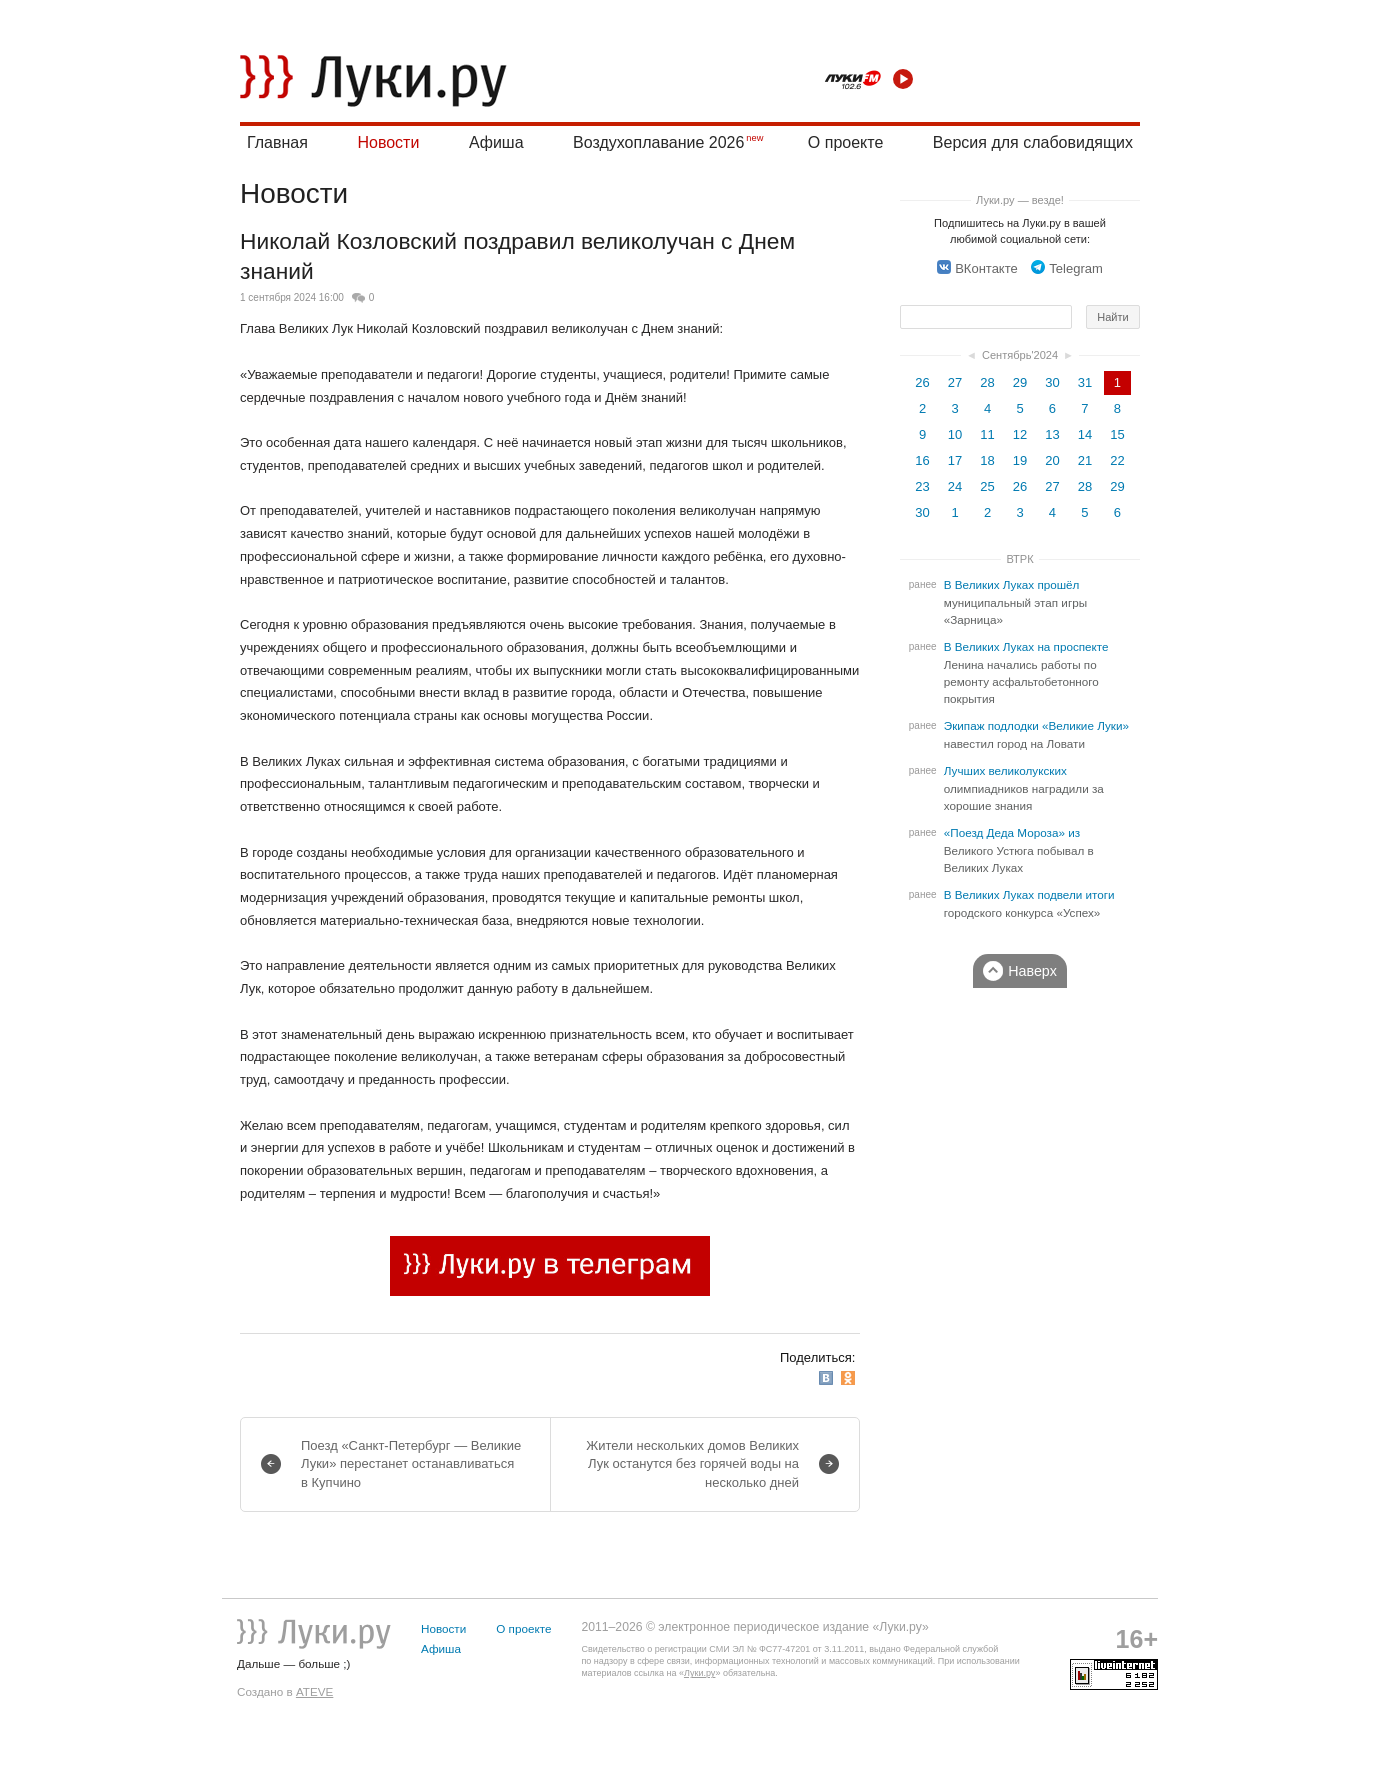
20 (1052, 460)
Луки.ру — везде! (1020, 200)
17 (955, 460)
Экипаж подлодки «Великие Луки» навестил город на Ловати (1036, 735)
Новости (388, 142)
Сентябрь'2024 (1020, 355)
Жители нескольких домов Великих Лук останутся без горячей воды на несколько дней (692, 1463)
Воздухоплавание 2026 (658, 142)
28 (987, 382)
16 (922, 460)
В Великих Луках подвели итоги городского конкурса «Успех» (1029, 904)
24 (955, 486)
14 (1085, 434)
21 (1085, 460)
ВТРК (1019, 559)
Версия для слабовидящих (1033, 142)
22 (1117, 460)
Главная (277, 142)
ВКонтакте (977, 268)
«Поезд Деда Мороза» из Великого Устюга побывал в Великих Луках (1019, 850)
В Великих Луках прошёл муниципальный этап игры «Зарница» (1015, 602)
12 (1020, 434)
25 (987, 486)
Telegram (1066, 268)
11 (987, 434)
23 (922, 486)
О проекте (845, 142)
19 (1020, 460)
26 (922, 382)
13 (1052, 434)
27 (955, 382)
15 (1117, 434)
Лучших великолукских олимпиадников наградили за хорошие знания (1024, 788)
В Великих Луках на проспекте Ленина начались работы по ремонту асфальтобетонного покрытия (1026, 673)
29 (1020, 382)
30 (1052, 382)
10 (955, 434)
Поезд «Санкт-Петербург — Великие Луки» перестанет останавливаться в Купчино (411, 1463)
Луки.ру (699, 1673)
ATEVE (314, 1691)
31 (1085, 382)
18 (987, 460)
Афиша (496, 142)
